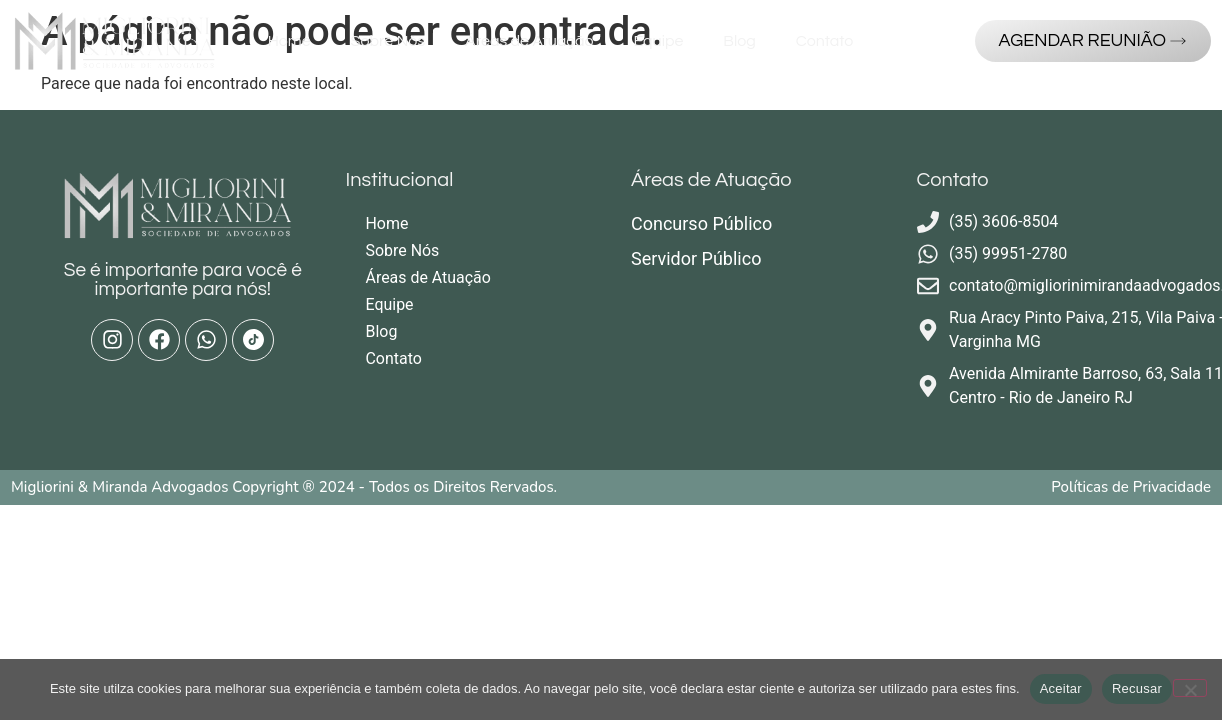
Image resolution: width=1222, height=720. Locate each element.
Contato (825, 41)
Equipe (659, 41)
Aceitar (1061, 688)
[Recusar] (1190, 688)
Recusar (1137, 688)
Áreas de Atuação (529, 41)
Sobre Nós (388, 41)
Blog (739, 41)
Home (289, 41)
